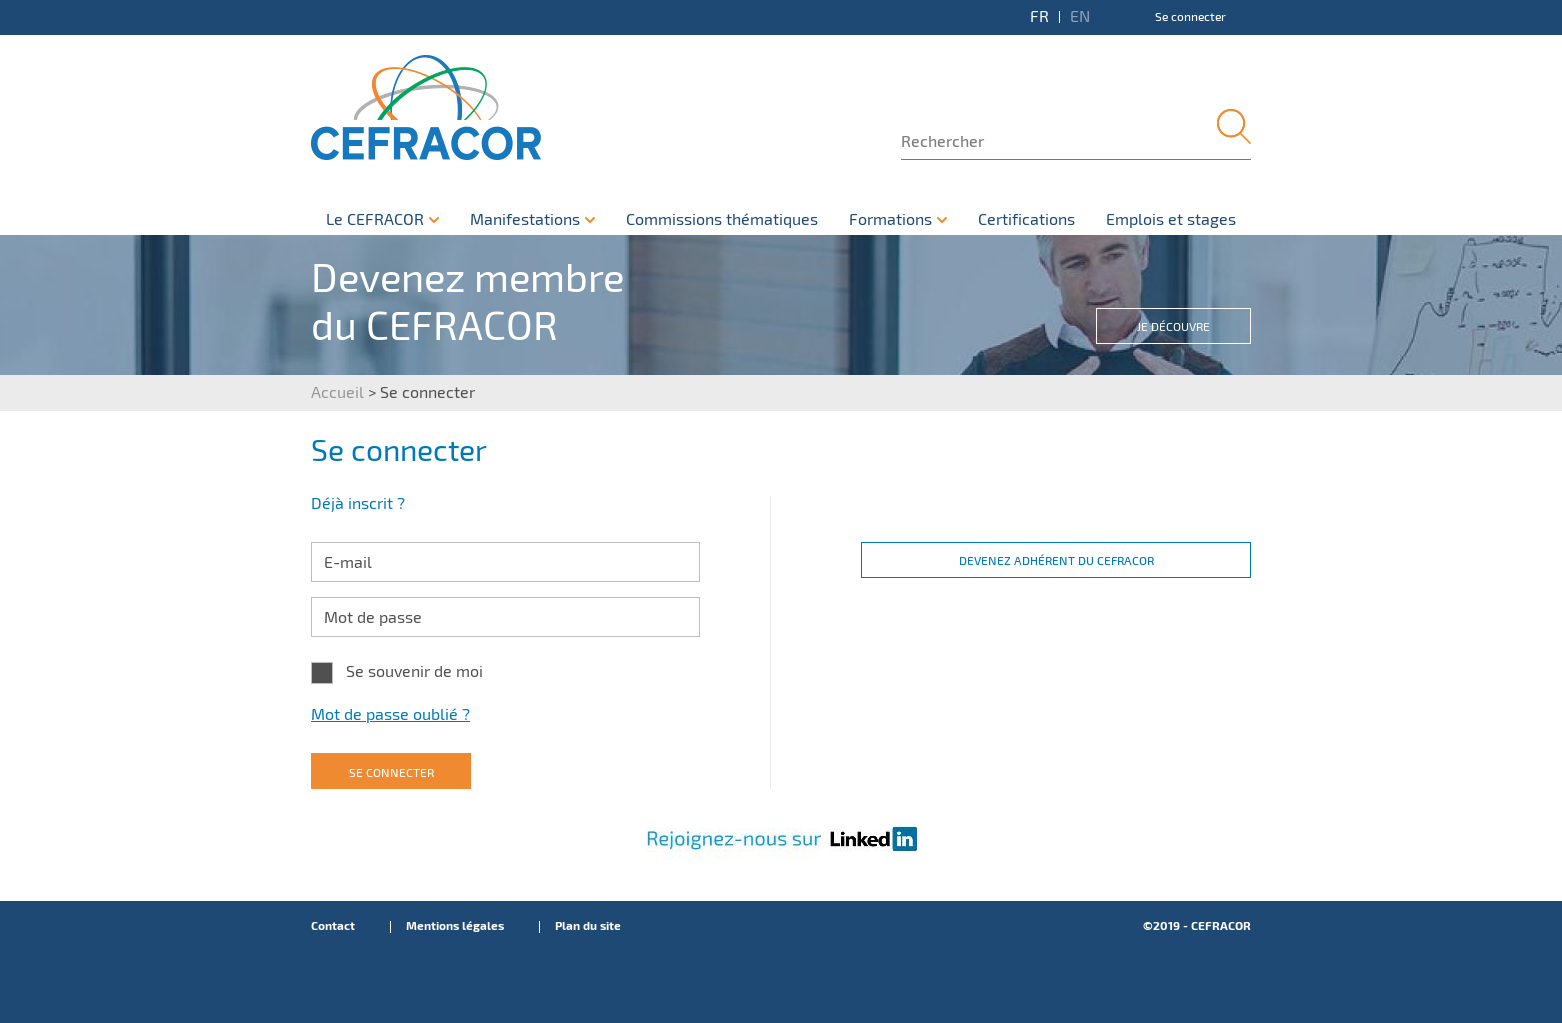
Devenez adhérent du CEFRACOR (1056, 561)
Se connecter (1190, 17)
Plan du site (588, 927)
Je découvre (1173, 327)
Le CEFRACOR (375, 219)
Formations (890, 219)
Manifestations (525, 219)
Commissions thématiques (722, 219)
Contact (333, 927)
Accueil (337, 392)
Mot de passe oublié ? (390, 714)
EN (1080, 17)
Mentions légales (455, 927)
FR (1039, 17)
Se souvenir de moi (414, 671)
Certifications (1026, 219)
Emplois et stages (1171, 219)
